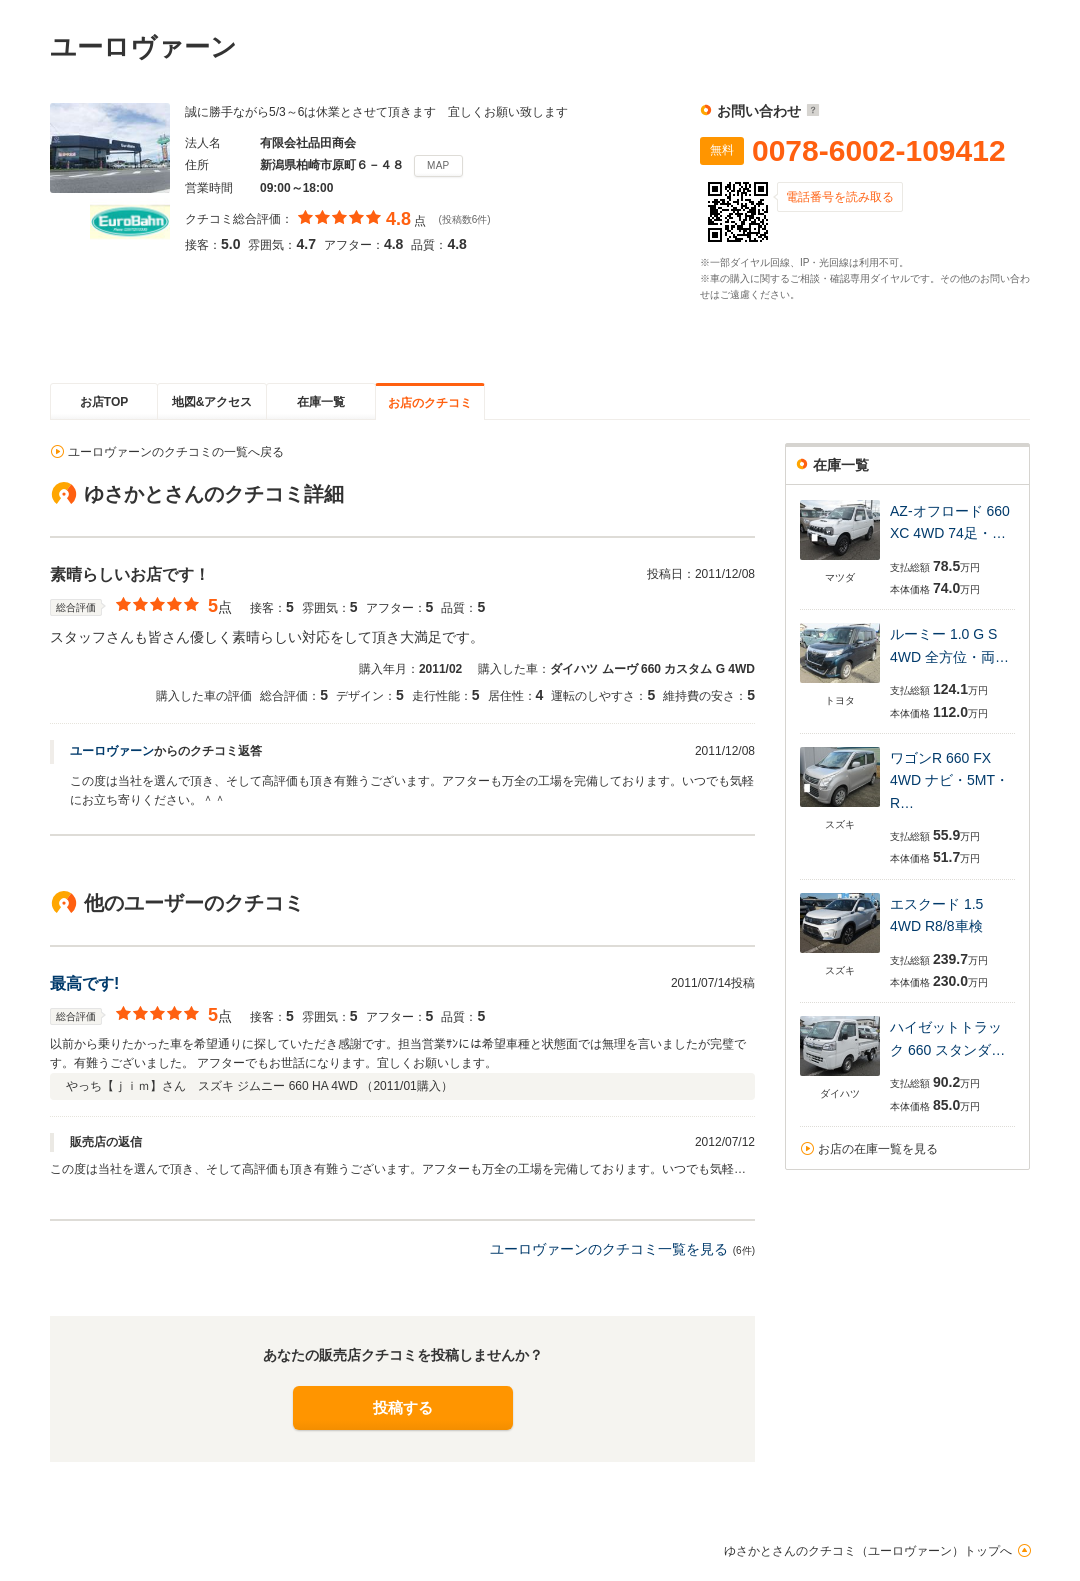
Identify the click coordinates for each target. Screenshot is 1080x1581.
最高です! (84, 983)
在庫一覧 (321, 402)
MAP (438, 165)
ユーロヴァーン (112, 751)
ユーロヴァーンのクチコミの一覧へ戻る (176, 452)
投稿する (403, 1407)
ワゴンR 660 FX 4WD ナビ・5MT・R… (949, 780)
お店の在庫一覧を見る (878, 1149)
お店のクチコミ (430, 403)
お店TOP (104, 402)
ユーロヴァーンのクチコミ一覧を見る (609, 1249)
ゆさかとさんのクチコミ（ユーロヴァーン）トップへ (868, 1551)
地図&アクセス (212, 402)
